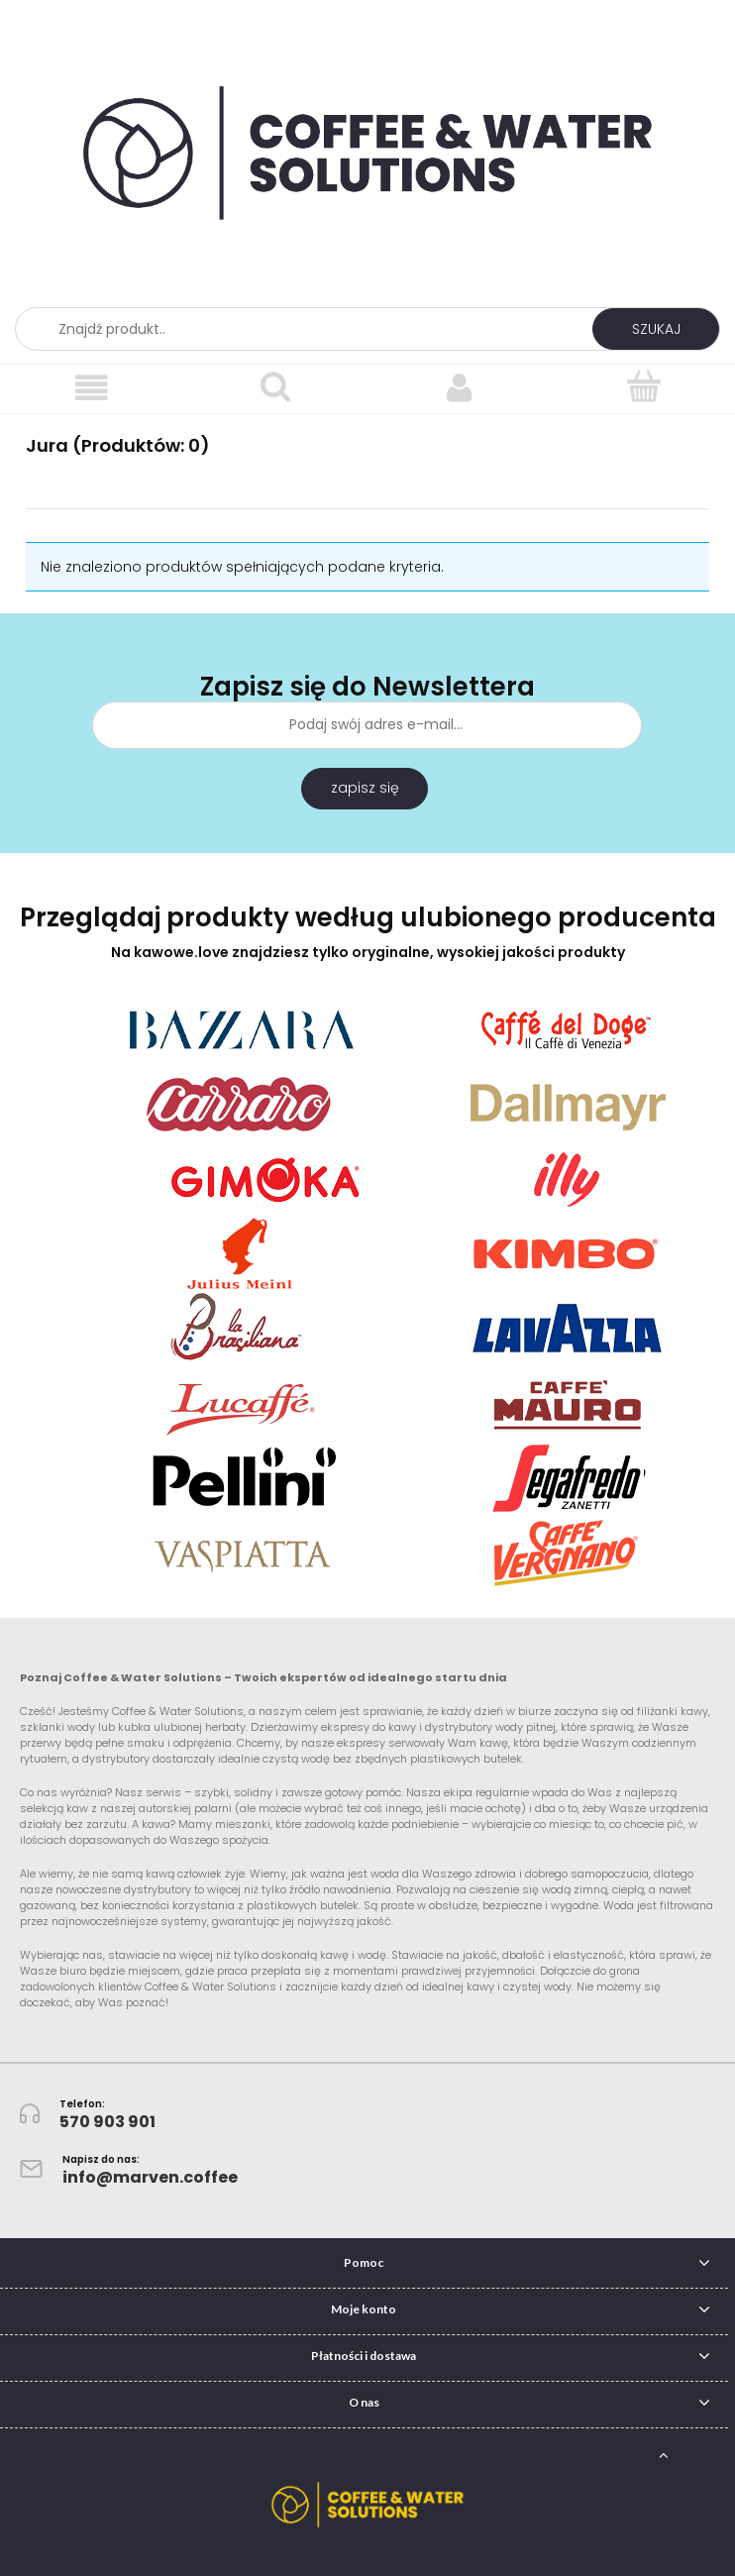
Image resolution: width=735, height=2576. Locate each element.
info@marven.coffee (150, 2177)
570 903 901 (107, 2121)
